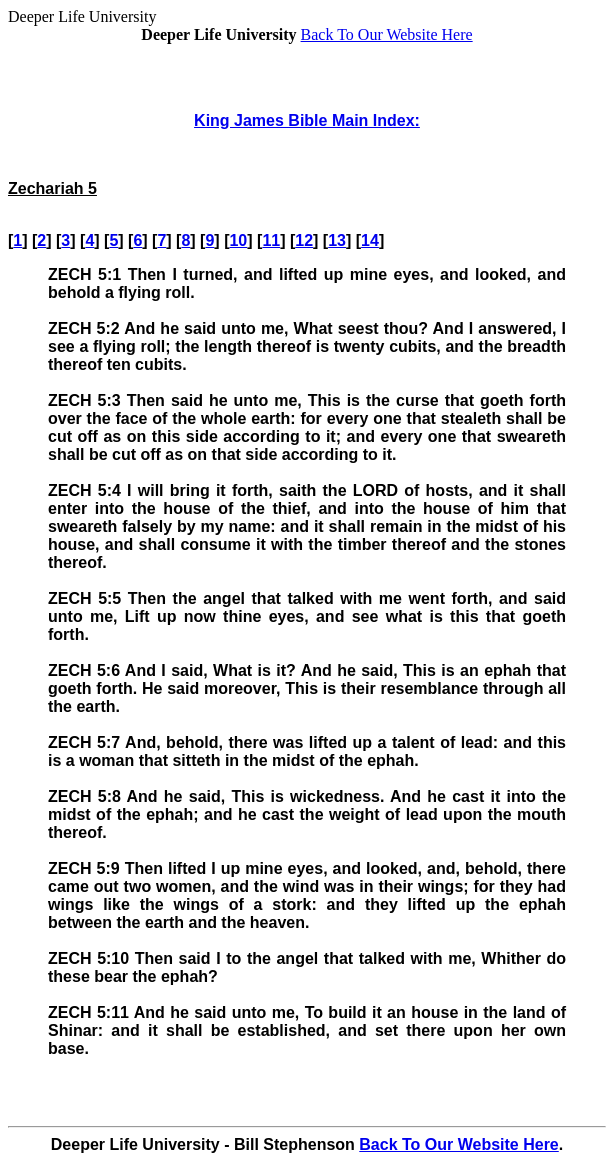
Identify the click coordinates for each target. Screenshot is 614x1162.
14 (370, 240)
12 (304, 240)
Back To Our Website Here (387, 34)
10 (238, 240)
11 (271, 240)
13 (337, 240)
